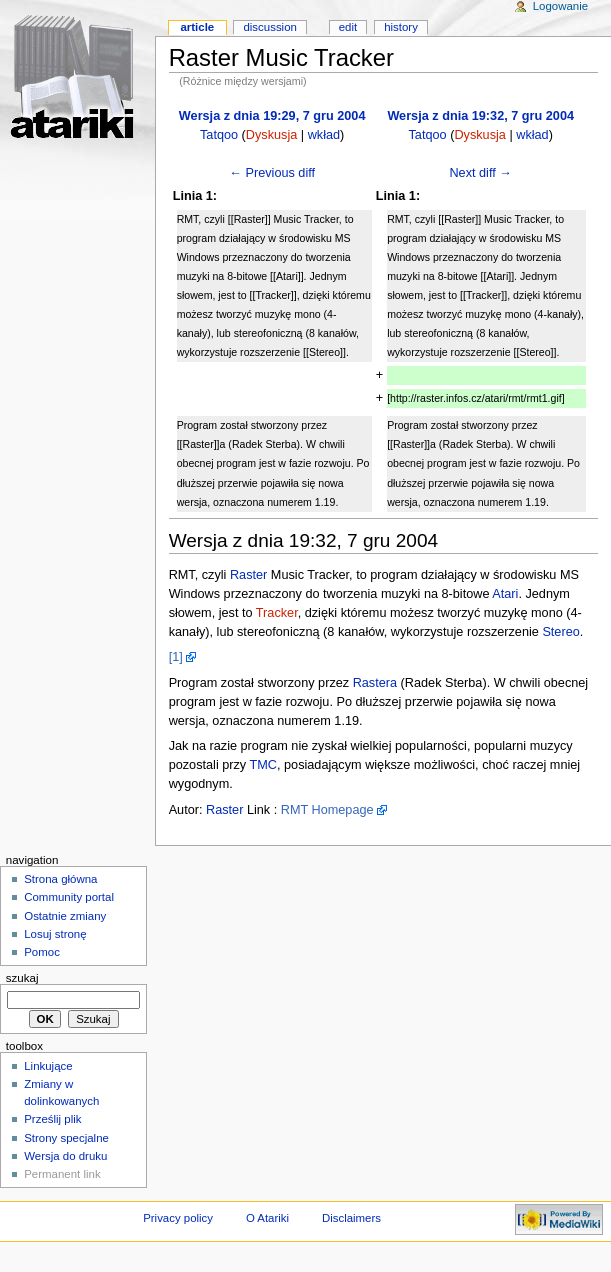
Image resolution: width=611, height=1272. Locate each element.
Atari (505, 594)
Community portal (69, 897)
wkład (324, 135)
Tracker (277, 613)
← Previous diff (272, 173)
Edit (348, 27)
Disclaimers (351, 1218)
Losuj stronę (55, 934)
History (401, 27)
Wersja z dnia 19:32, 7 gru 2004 (480, 116)
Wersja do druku (65, 1156)
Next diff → (480, 173)
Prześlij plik (52, 1119)
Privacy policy (178, 1218)
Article (197, 27)
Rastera (375, 683)
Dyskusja (271, 135)
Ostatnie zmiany (65, 916)
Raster (248, 575)
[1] (176, 657)
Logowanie (560, 6)
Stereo (560, 632)
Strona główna (60, 879)
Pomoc (42, 952)
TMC (263, 765)
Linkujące (48, 1066)
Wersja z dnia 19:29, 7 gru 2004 (272, 116)
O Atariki (267, 1218)
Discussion (269, 27)
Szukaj (22, 978)
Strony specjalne (66, 1138)
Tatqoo (219, 135)
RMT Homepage (327, 810)
